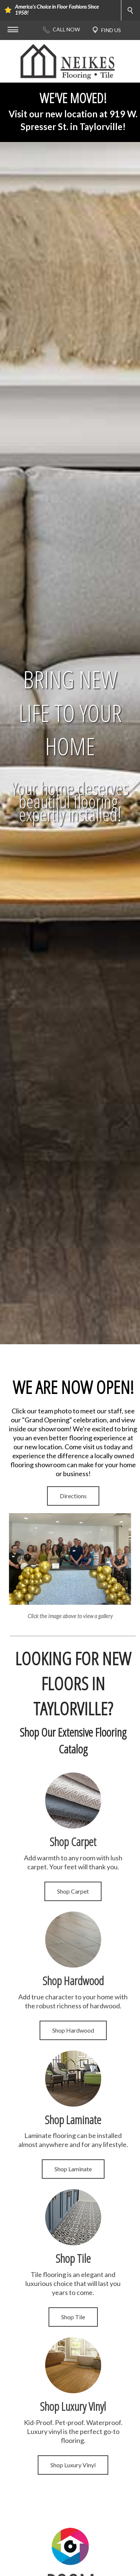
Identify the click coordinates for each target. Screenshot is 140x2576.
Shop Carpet (73, 1891)
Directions (73, 1495)
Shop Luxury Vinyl (73, 2464)
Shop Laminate (73, 2168)
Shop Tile (73, 2316)
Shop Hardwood (73, 2030)
